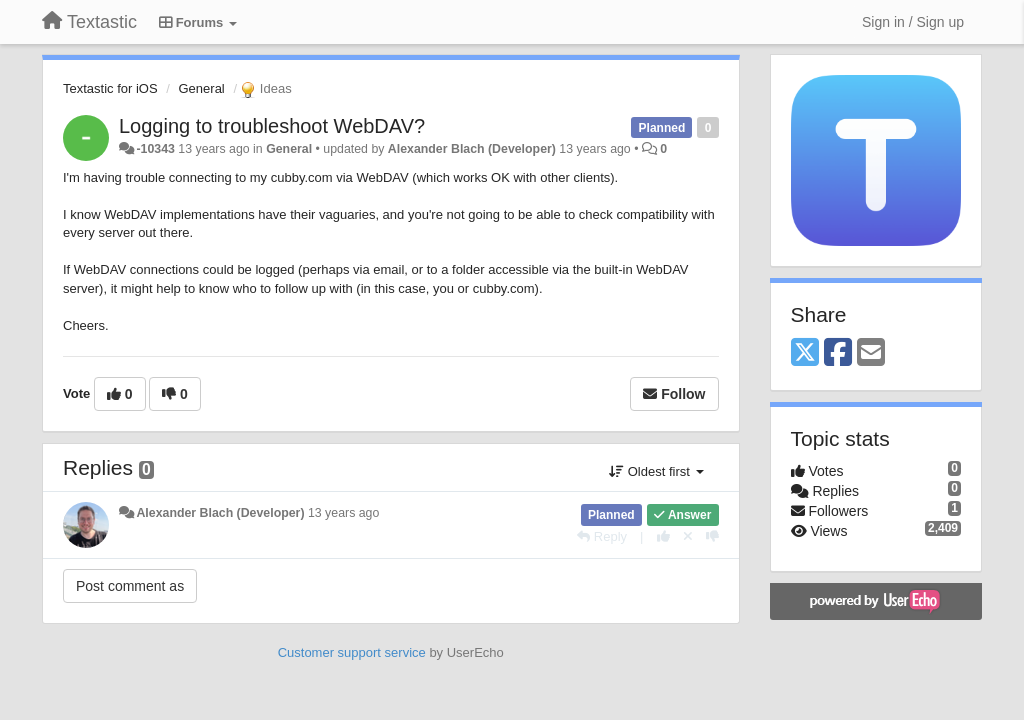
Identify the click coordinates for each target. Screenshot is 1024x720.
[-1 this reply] (712, 536)
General (202, 88)
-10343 (155, 149)
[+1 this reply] (663, 536)
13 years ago (343, 513)
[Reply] (602, 536)
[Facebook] (838, 353)
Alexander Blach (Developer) (472, 149)
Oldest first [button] (656, 471)
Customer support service (352, 652)
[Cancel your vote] (688, 536)
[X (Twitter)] (805, 353)
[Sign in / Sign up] (913, 22)
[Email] (871, 353)
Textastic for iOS (110, 88)
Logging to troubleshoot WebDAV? (272, 126)
